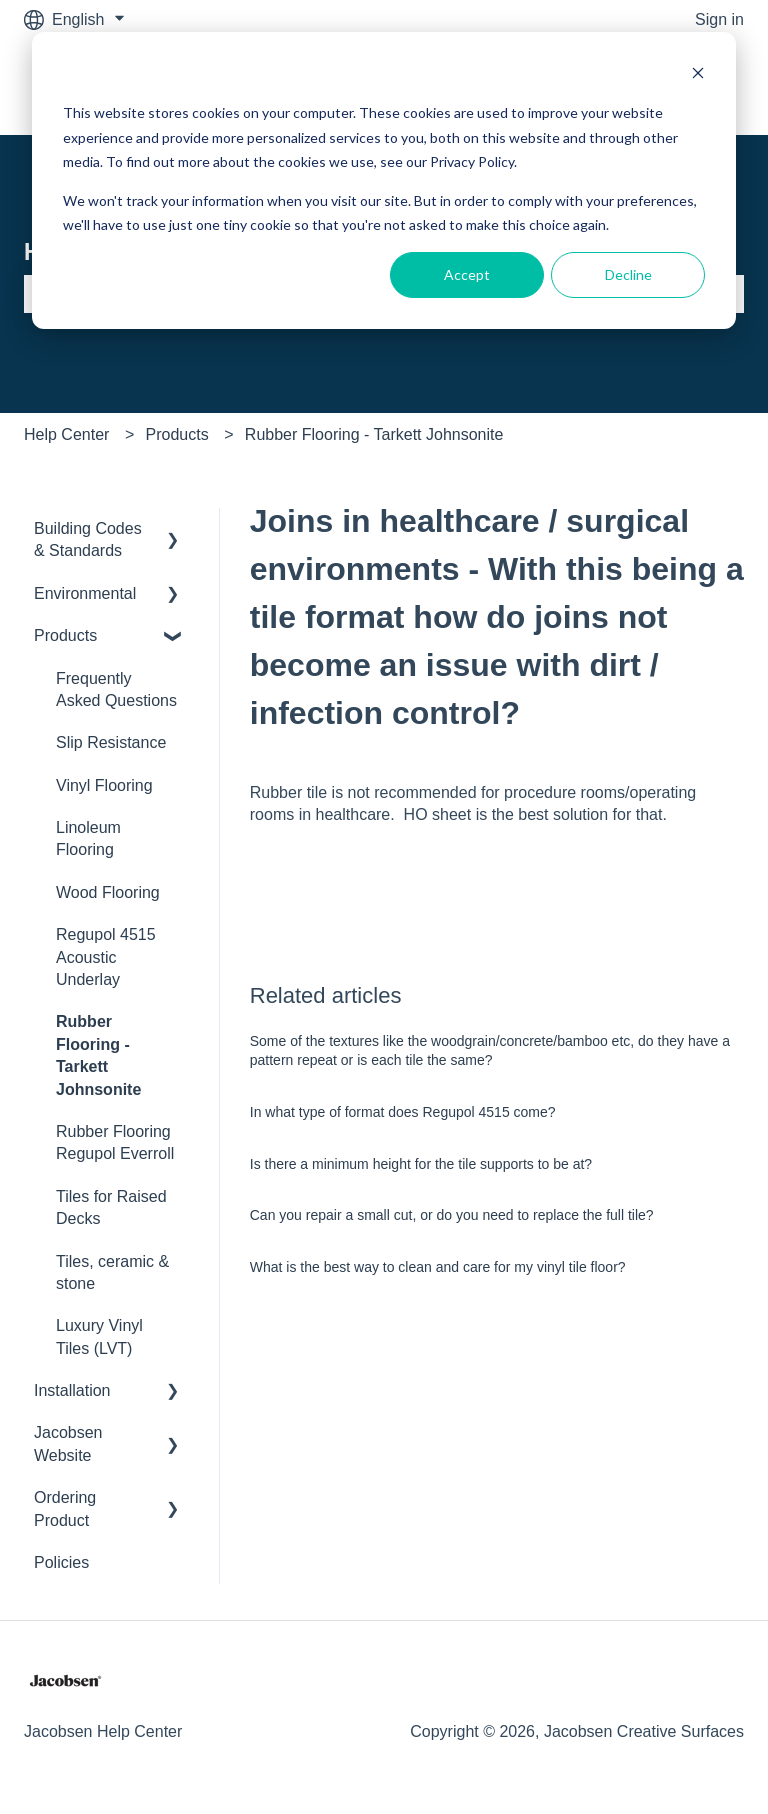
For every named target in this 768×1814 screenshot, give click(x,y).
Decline (628, 274)
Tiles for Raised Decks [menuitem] (111, 1207)
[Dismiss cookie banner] (698, 75)
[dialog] (384, 180)
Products (177, 434)
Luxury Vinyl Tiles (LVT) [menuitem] (99, 1336)
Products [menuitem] (65, 635)
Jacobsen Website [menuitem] (68, 1443)
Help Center (66, 434)
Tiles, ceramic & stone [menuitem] (112, 1272)
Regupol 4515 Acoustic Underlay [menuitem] (106, 957)
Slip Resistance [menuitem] (111, 742)
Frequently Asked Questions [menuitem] (116, 689)
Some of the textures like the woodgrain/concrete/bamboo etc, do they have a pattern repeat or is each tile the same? (490, 1051)
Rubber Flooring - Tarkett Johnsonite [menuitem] (98, 1055)
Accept (467, 274)
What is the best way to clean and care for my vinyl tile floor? (438, 1267)
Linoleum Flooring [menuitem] (88, 838)
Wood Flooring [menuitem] (108, 892)
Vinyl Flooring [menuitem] (104, 785)
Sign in (719, 19)
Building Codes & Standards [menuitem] (88, 539)
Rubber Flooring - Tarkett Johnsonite (374, 434)
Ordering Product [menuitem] (65, 1508)
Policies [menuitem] (61, 1562)
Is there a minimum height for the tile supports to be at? (421, 1164)
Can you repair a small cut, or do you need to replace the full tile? (452, 1215)
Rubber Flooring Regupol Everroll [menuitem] (115, 1142)
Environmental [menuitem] (85, 593)
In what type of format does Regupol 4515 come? (403, 1112)
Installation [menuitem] (72, 1390)
